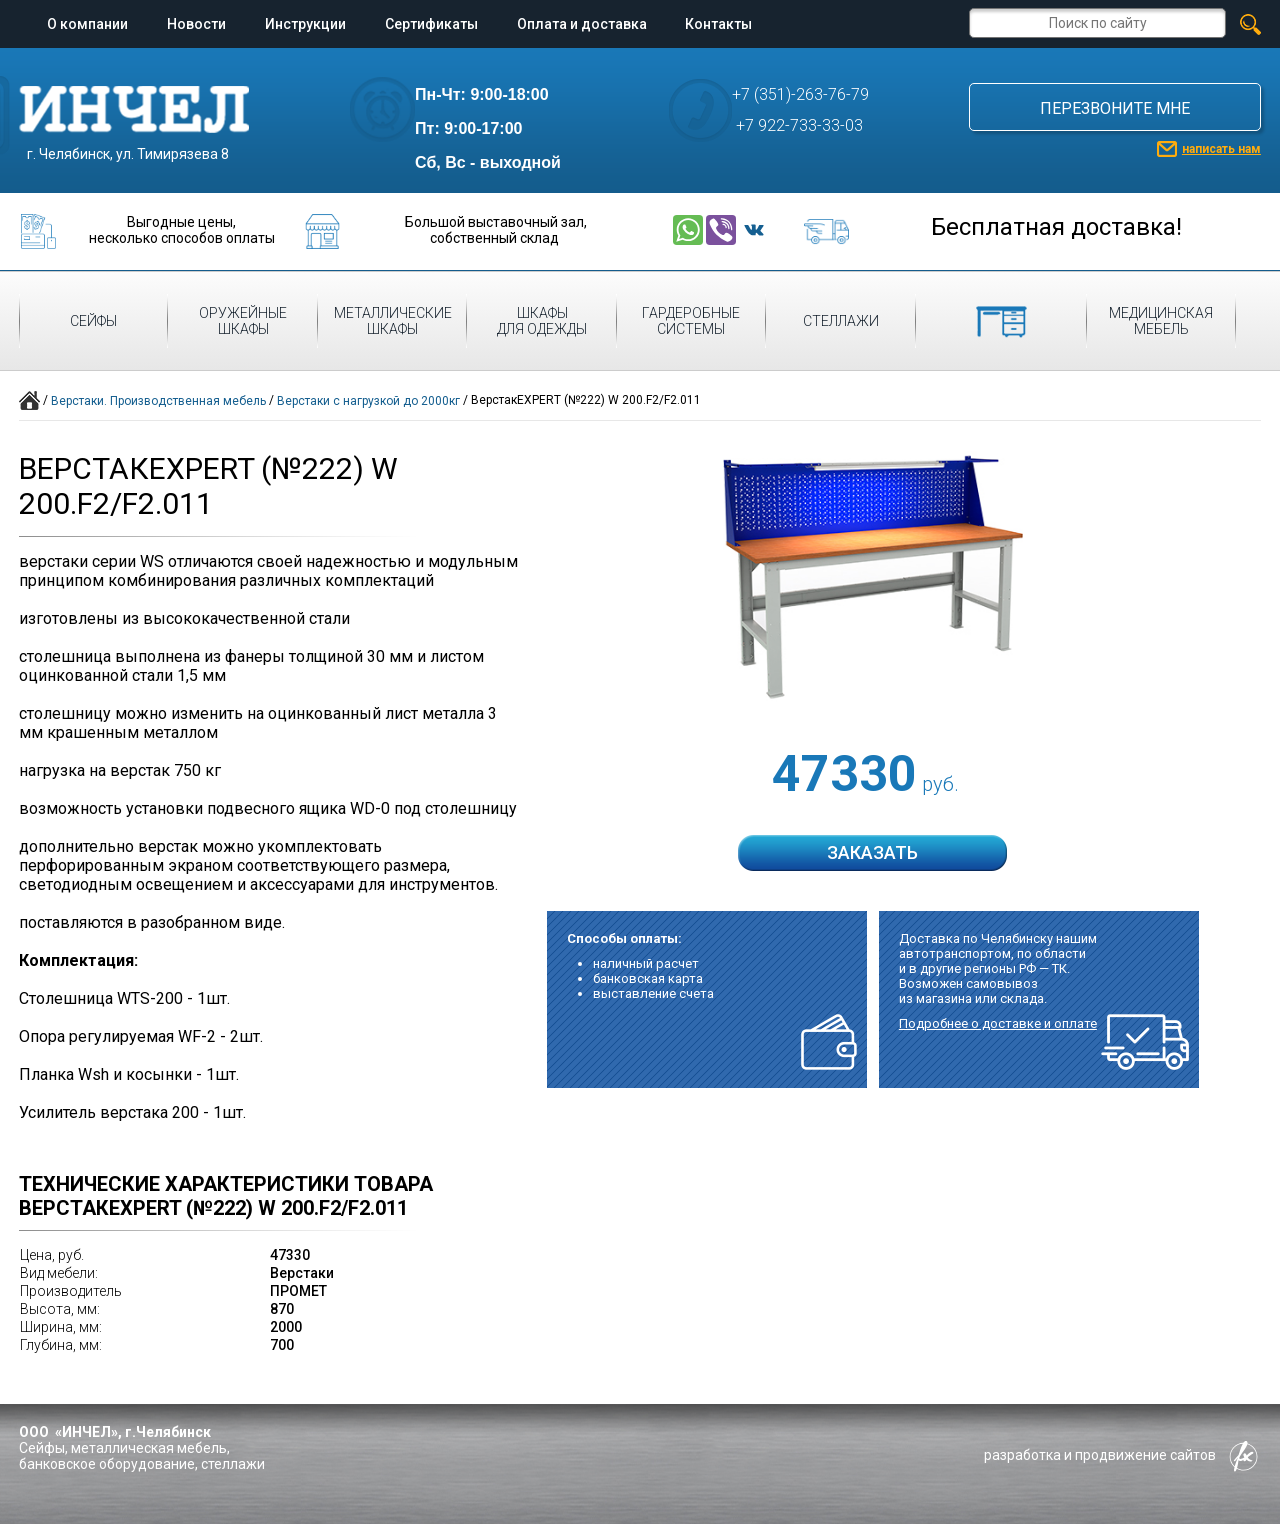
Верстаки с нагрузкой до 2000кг (368, 401)
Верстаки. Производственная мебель (158, 401)
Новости (196, 24)
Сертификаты (431, 24)
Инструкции (305, 24)
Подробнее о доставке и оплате (998, 1023)
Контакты (718, 24)
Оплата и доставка (582, 24)
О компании (87, 24)
